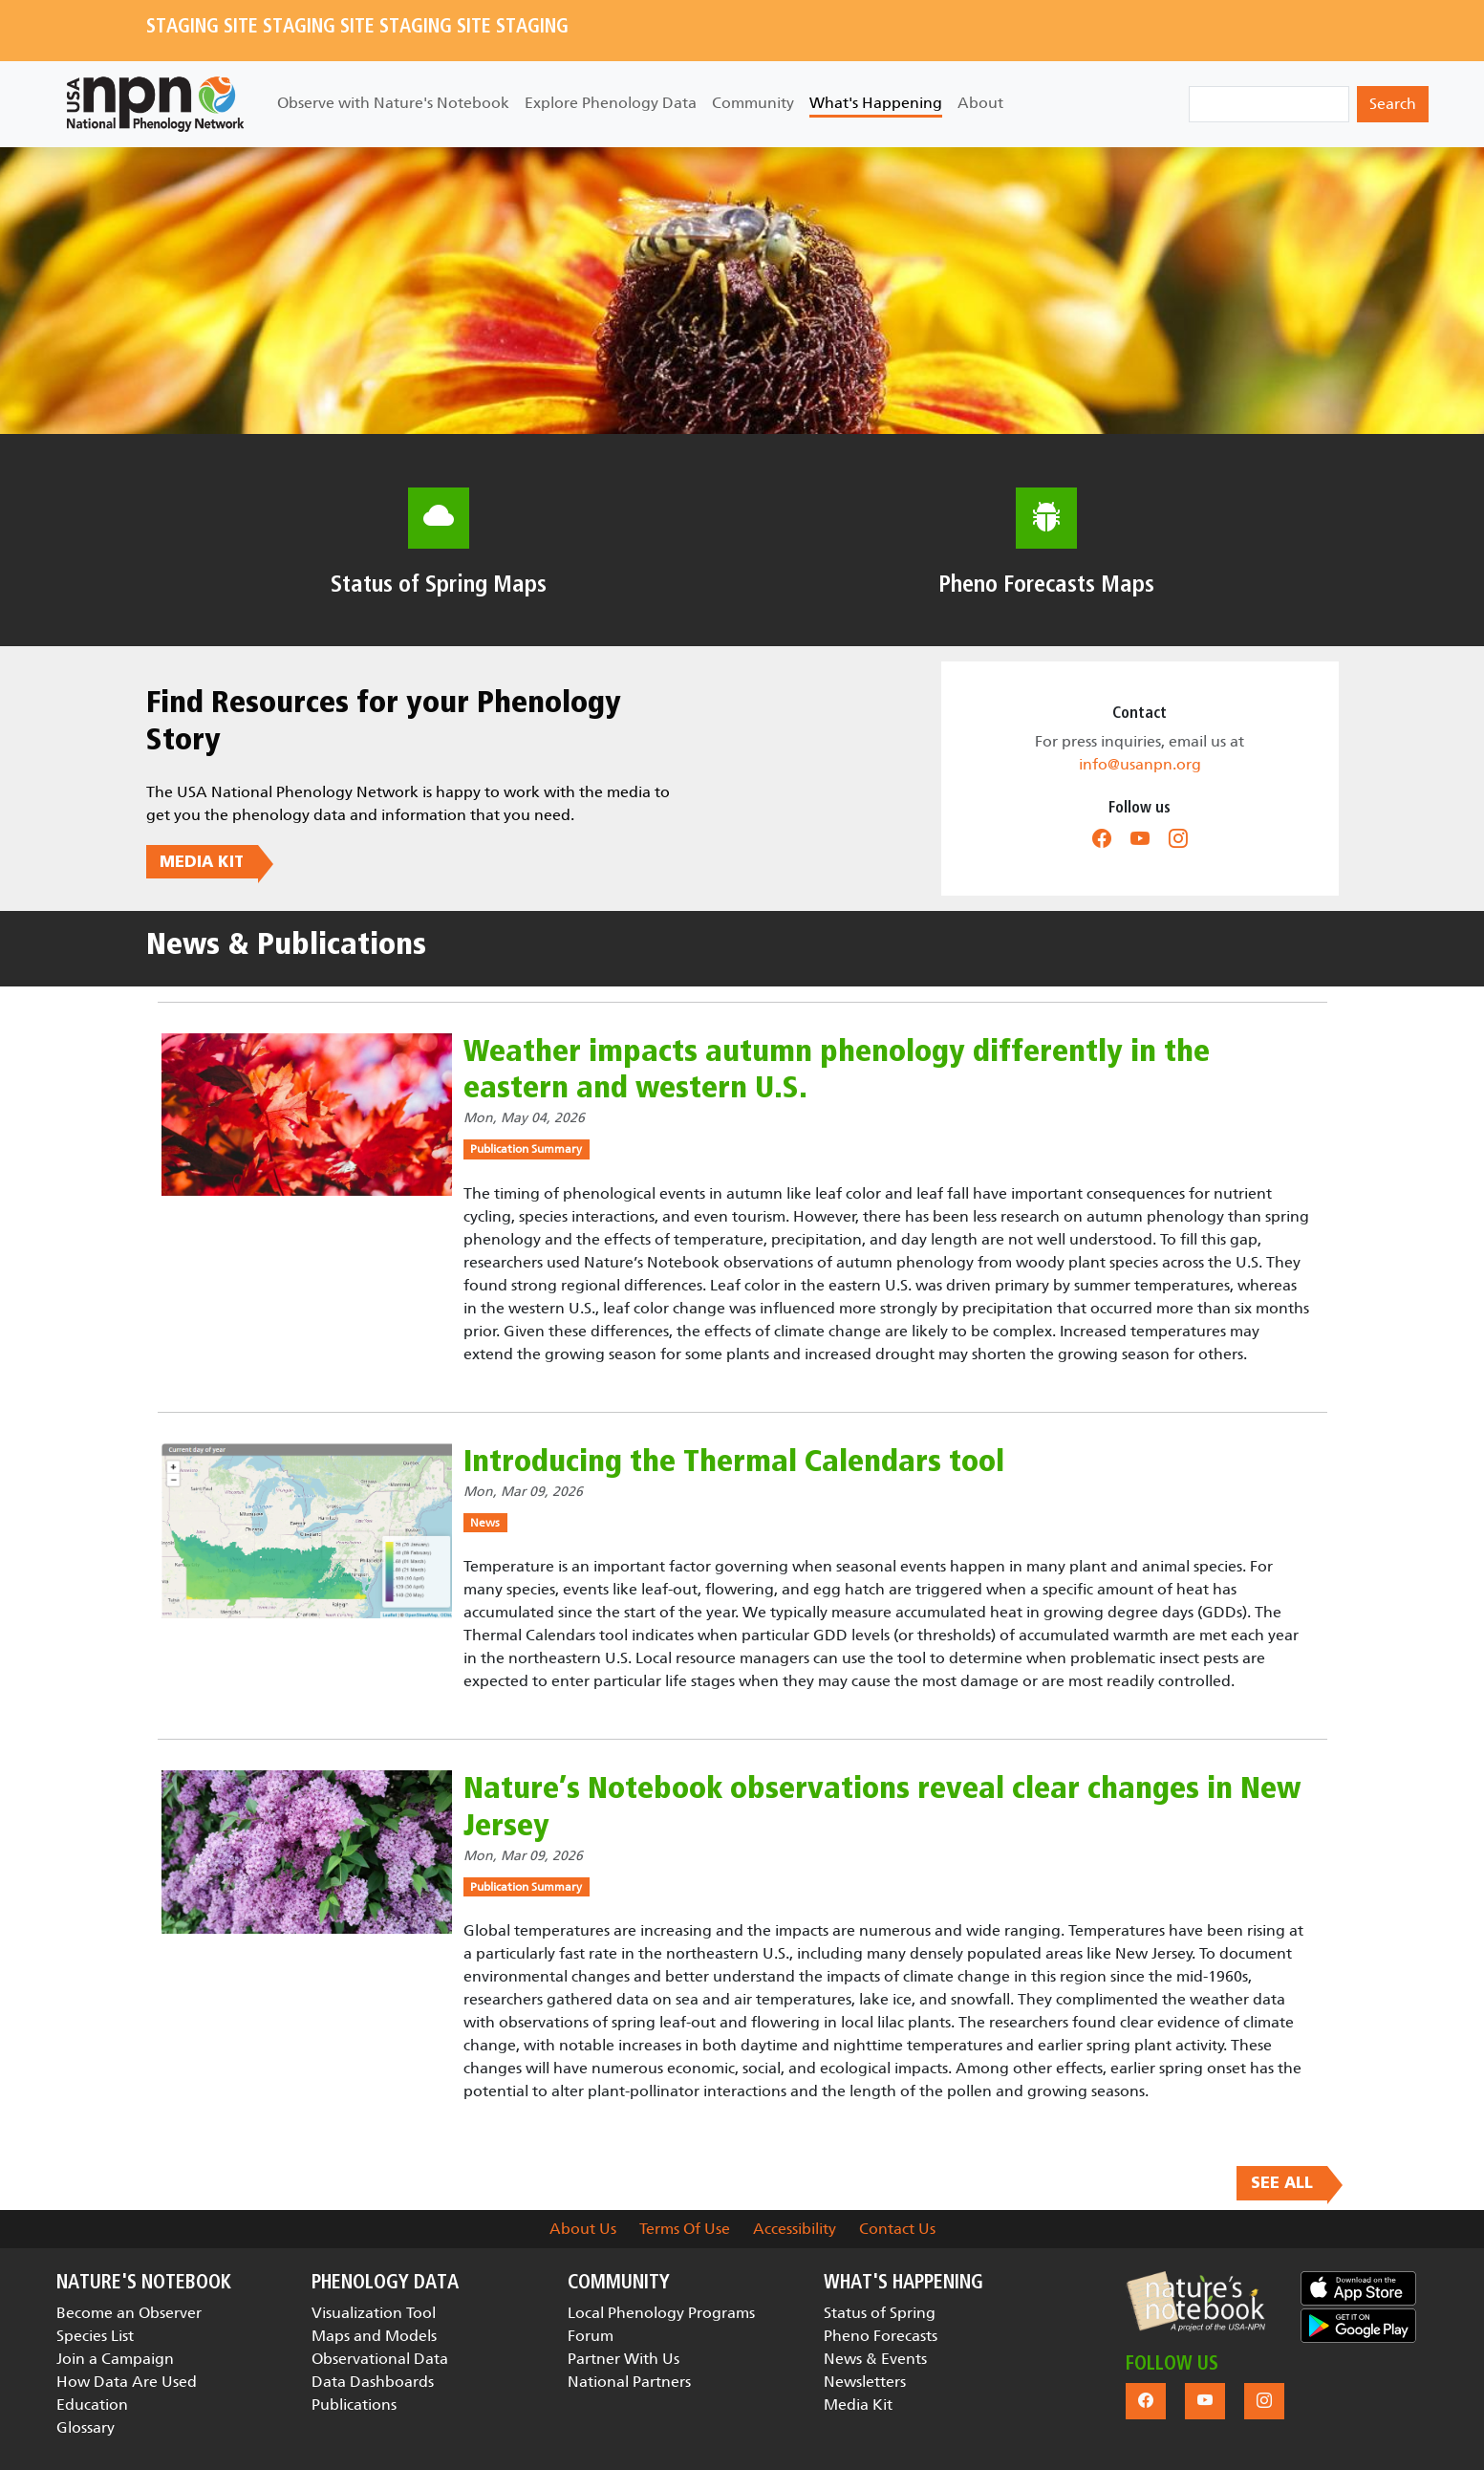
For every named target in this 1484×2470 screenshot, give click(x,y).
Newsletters (865, 2381)
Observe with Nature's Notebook (393, 103)
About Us (582, 2229)
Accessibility (794, 2229)
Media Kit (858, 2404)
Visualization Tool (374, 2313)
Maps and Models (374, 2336)
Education (92, 2404)
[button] (1196, 2301)
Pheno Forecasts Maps (1046, 585)
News (485, 1522)
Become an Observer (129, 2313)
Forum (590, 2336)
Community (753, 103)
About (980, 103)
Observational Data (380, 2359)
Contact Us (897, 2229)
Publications (354, 2404)
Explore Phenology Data (611, 103)
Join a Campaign (115, 2359)
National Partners (629, 2381)
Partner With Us (623, 2359)
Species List (95, 2336)
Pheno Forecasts (880, 2336)
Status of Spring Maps (439, 585)
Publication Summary (526, 1149)
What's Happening (875, 103)
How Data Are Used (126, 2381)
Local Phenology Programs (661, 2313)
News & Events (875, 2359)
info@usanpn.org (1140, 764)
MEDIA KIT (201, 861)
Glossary (85, 2427)
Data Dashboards (373, 2381)
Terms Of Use (684, 2229)
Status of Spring (880, 2313)
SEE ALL (1282, 2183)
